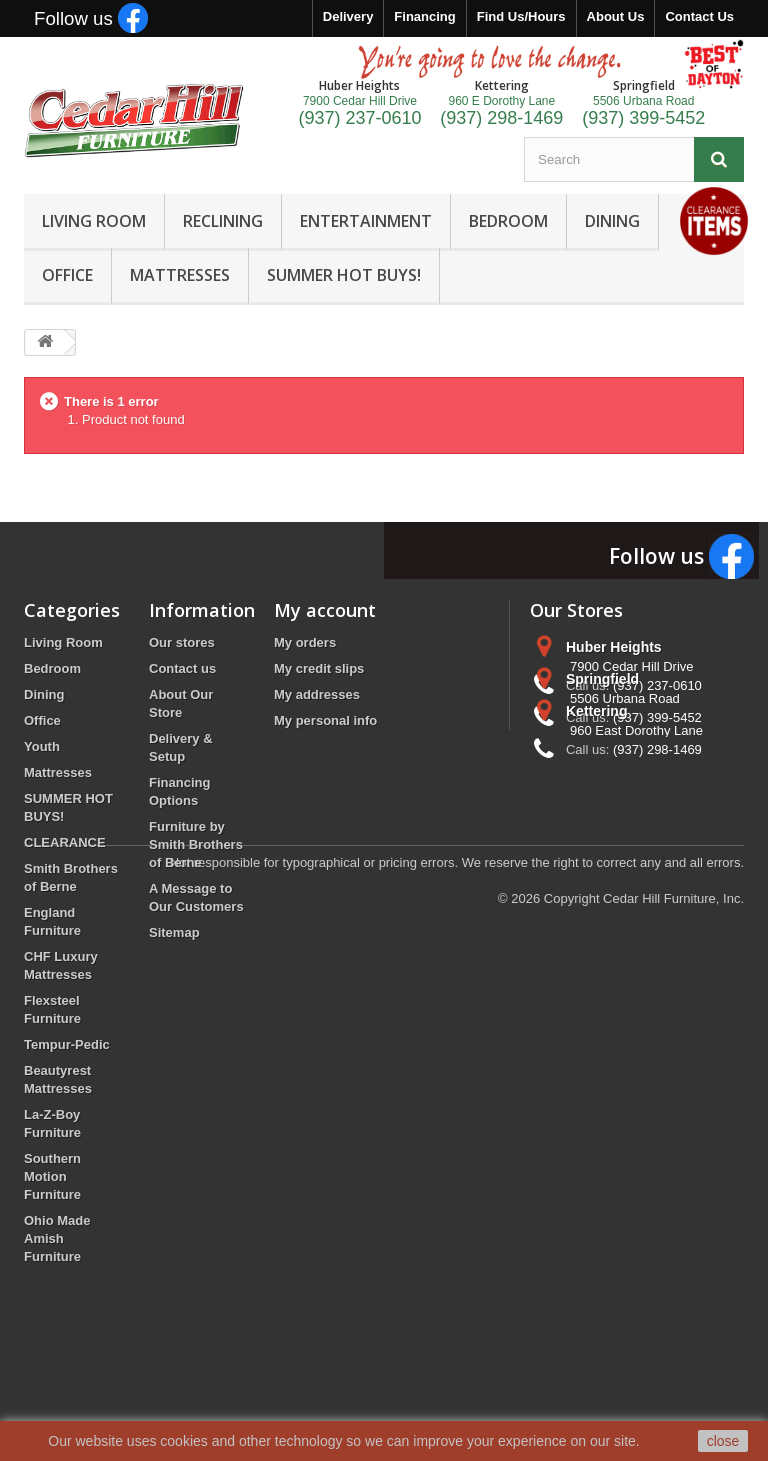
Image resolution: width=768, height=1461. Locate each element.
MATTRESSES (180, 275)
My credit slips (319, 668)
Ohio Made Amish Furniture (57, 1238)
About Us (616, 16)
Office (42, 720)
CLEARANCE (65, 842)
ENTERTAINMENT (366, 221)
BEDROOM (508, 221)
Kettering (596, 795)
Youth (42, 746)
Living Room (63, 642)
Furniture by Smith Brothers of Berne (196, 844)
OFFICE (67, 275)
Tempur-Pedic (67, 1044)
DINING (612, 221)
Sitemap (174, 932)
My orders (305, 642)
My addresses (317, 694)
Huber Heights (614, 647)
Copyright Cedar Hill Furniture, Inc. (644, 1351)
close (723, 1441)
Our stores (182, 642)
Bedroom (52, 668)
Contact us (182, 668)
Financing (424, 16)
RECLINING (223, 221)
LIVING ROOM (94, 221)
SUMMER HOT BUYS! (344, 275)
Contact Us (699, 16)
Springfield (602, 721)
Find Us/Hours (521, 16)
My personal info (325, 720)
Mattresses (58, 772)
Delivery (348, 16)
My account (325, 610)
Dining (44, 694)
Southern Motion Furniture (52, 1176)
